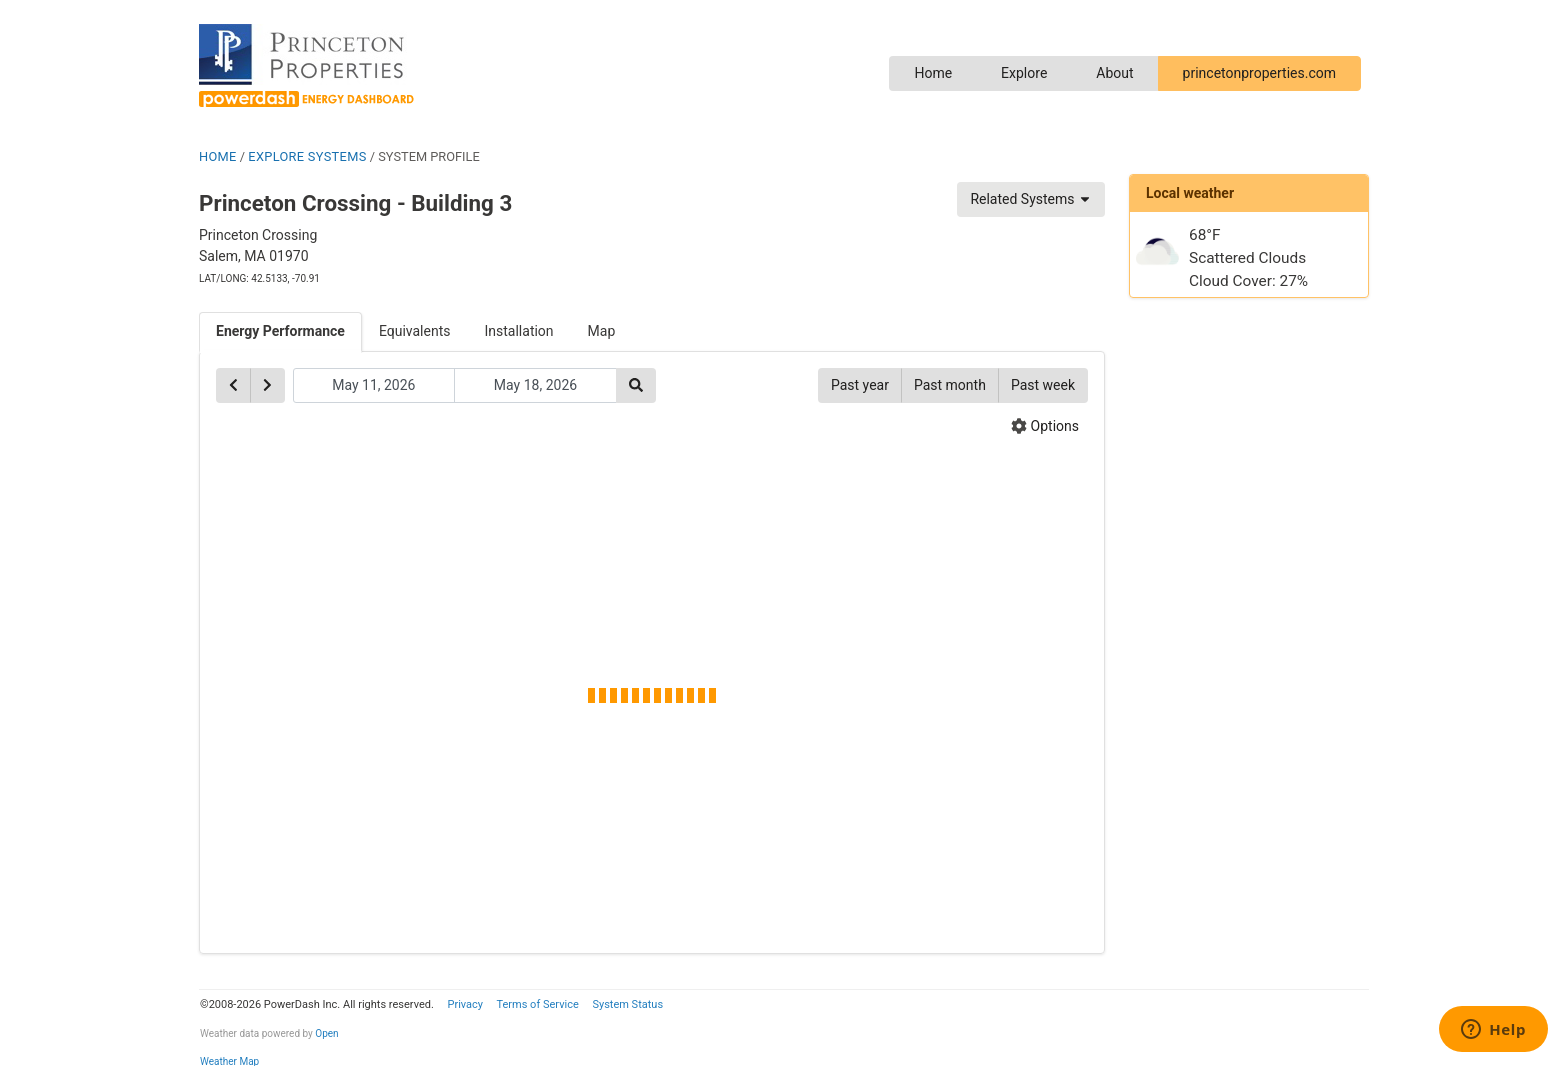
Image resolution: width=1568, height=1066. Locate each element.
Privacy (465, 1004)
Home (933, 73)
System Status (627, 1004)
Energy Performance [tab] (280, 331)
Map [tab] (602, 331)
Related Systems (1031, 199)
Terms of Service (537, 1004)
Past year (860, 385)
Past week (1043, 385)
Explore (1024, 73)
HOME (218, 156)
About (1114, 73)
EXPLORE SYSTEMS (307, 156)
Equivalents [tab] (415, 331)
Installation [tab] (519, 331)
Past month (950, 385)
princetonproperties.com (1259, 73)
